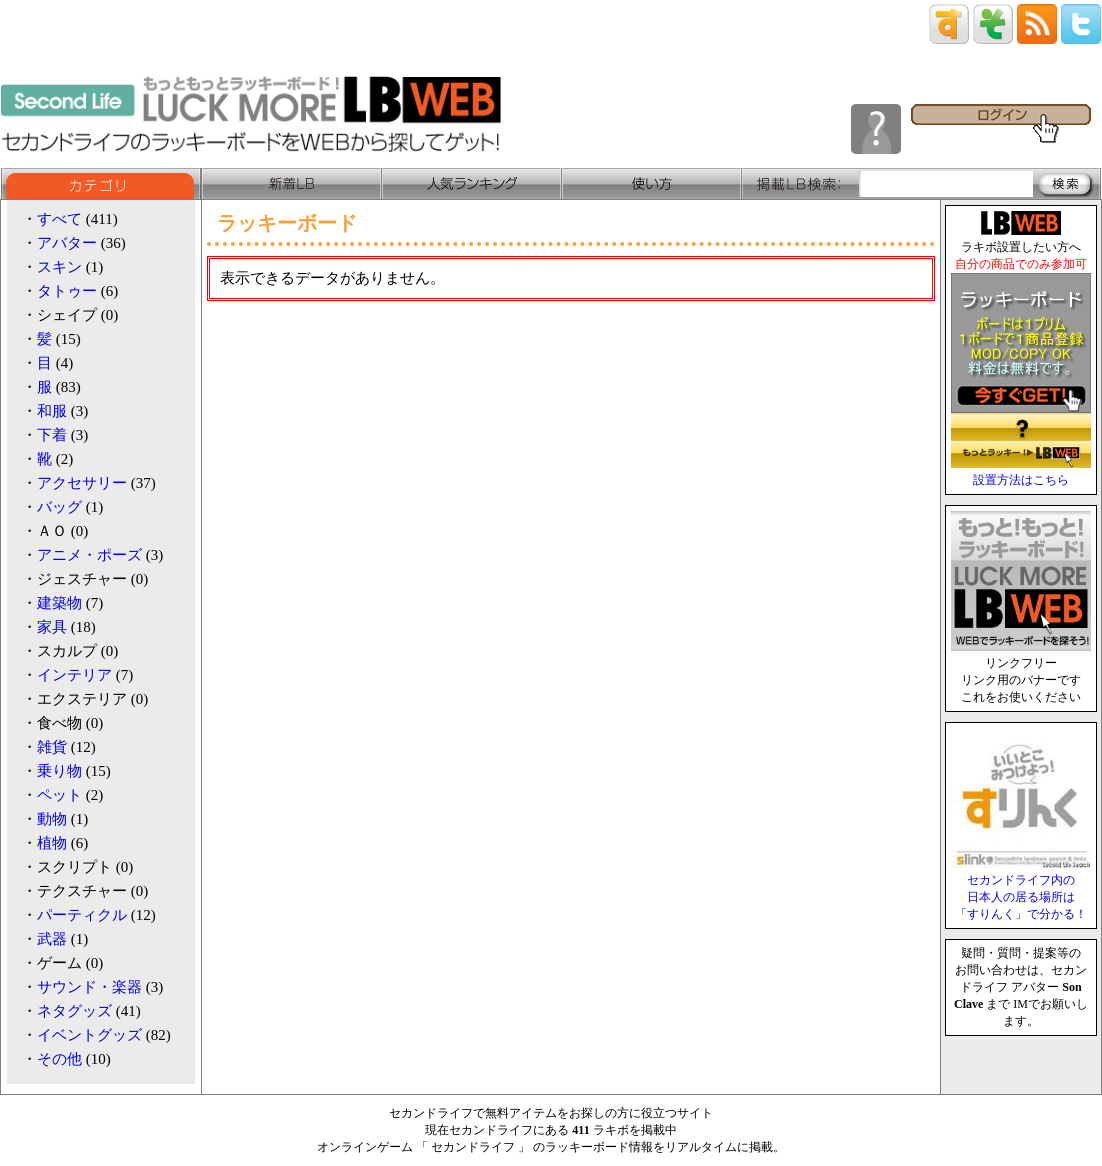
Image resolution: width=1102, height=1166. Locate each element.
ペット (59, 795)
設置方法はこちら (1021, 480)
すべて (59, 219)
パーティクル (82, 915)
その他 (59, 1059)
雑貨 (52, 747)
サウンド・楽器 (89, 987)
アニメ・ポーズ (89, 555)
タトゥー (67, 291)
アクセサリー (82, 483)
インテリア (74, 675)
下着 (52, 435)
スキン (59, 267)
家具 (52, 627)
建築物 (59, 603)
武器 (52, 939)
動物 (52, 819)
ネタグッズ (74, 1011)
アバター (67, 243)
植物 (52, 843)
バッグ (59, 507)
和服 (52, 411)
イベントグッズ (89, 1035)
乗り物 (59, 771)
